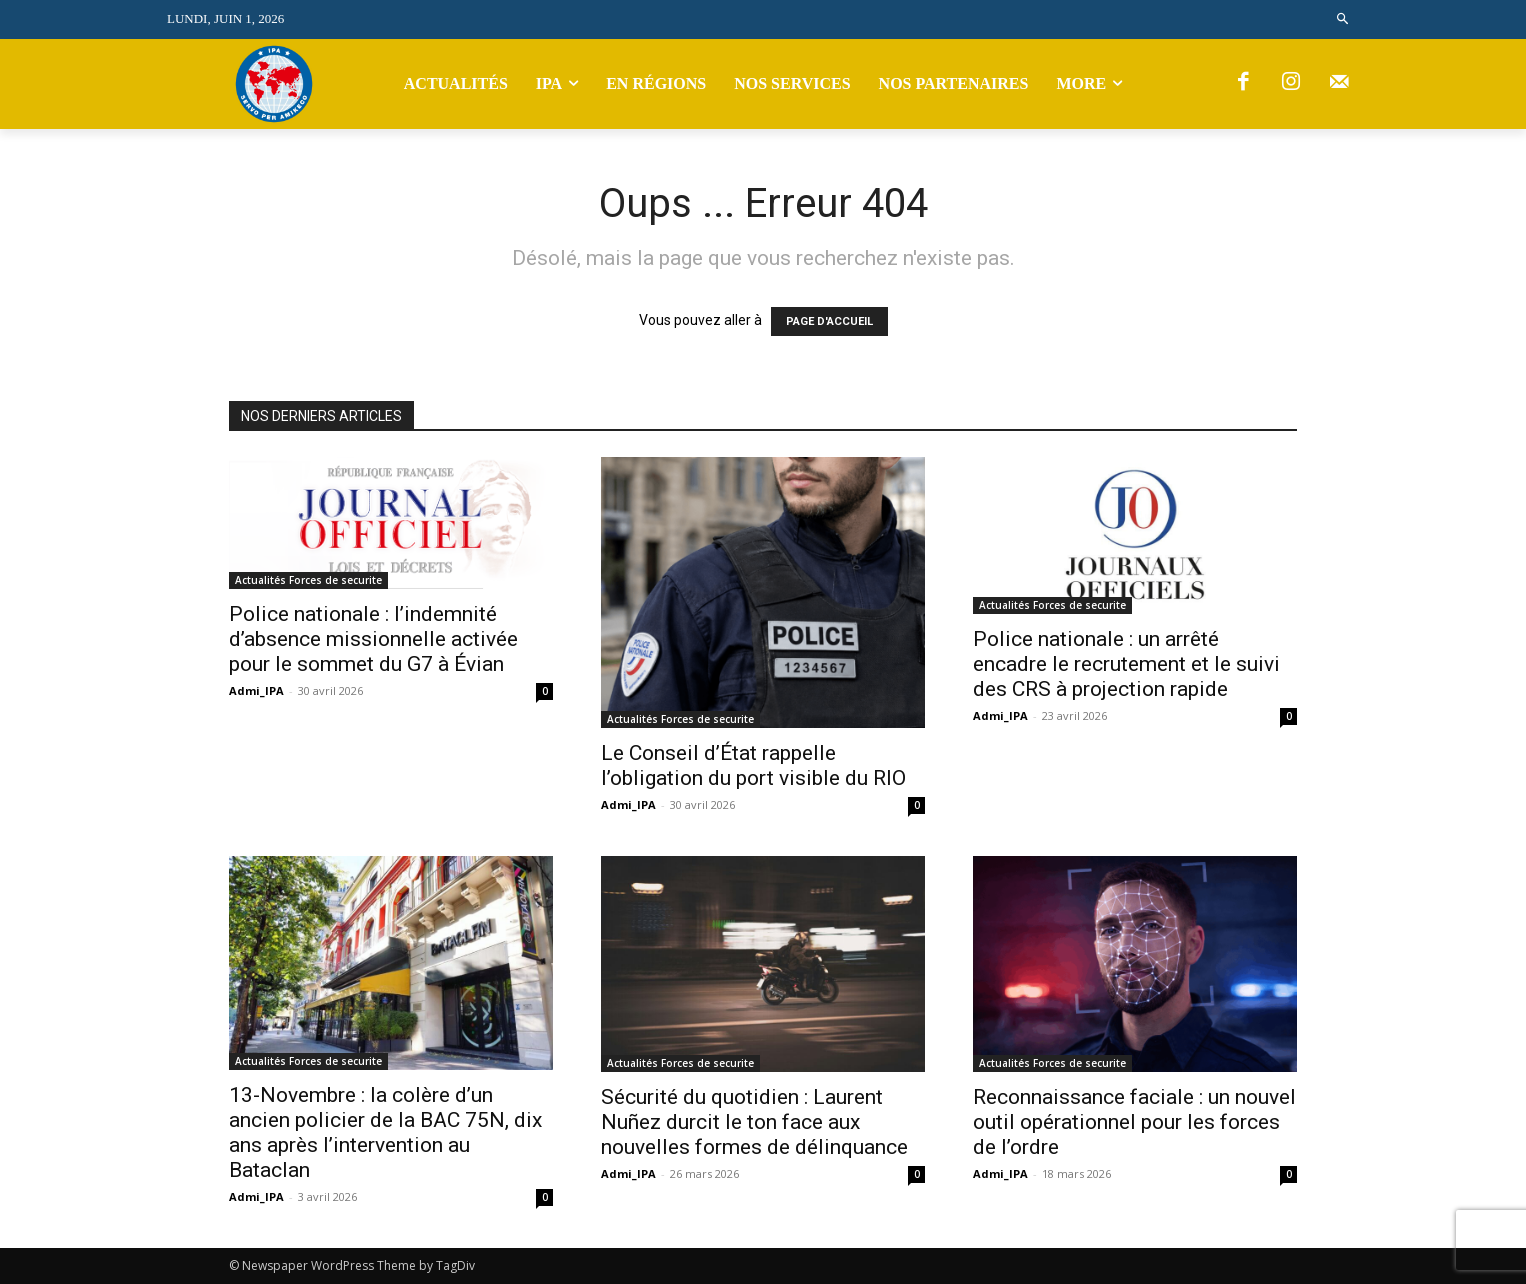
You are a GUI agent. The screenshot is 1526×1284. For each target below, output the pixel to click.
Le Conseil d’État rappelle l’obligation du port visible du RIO (753, 765)
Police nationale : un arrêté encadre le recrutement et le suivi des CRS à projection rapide (1126, 664)
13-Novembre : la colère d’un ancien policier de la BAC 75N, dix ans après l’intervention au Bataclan (385, 1132)
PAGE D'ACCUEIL (829, 321)
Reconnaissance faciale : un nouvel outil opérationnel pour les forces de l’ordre (1134, 1122)
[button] (1343, 19)
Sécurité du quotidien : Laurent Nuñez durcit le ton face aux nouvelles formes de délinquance (754, 1122)
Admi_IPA (256, 690)
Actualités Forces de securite (308, 580)
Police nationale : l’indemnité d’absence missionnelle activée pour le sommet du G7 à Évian (373, 639)
